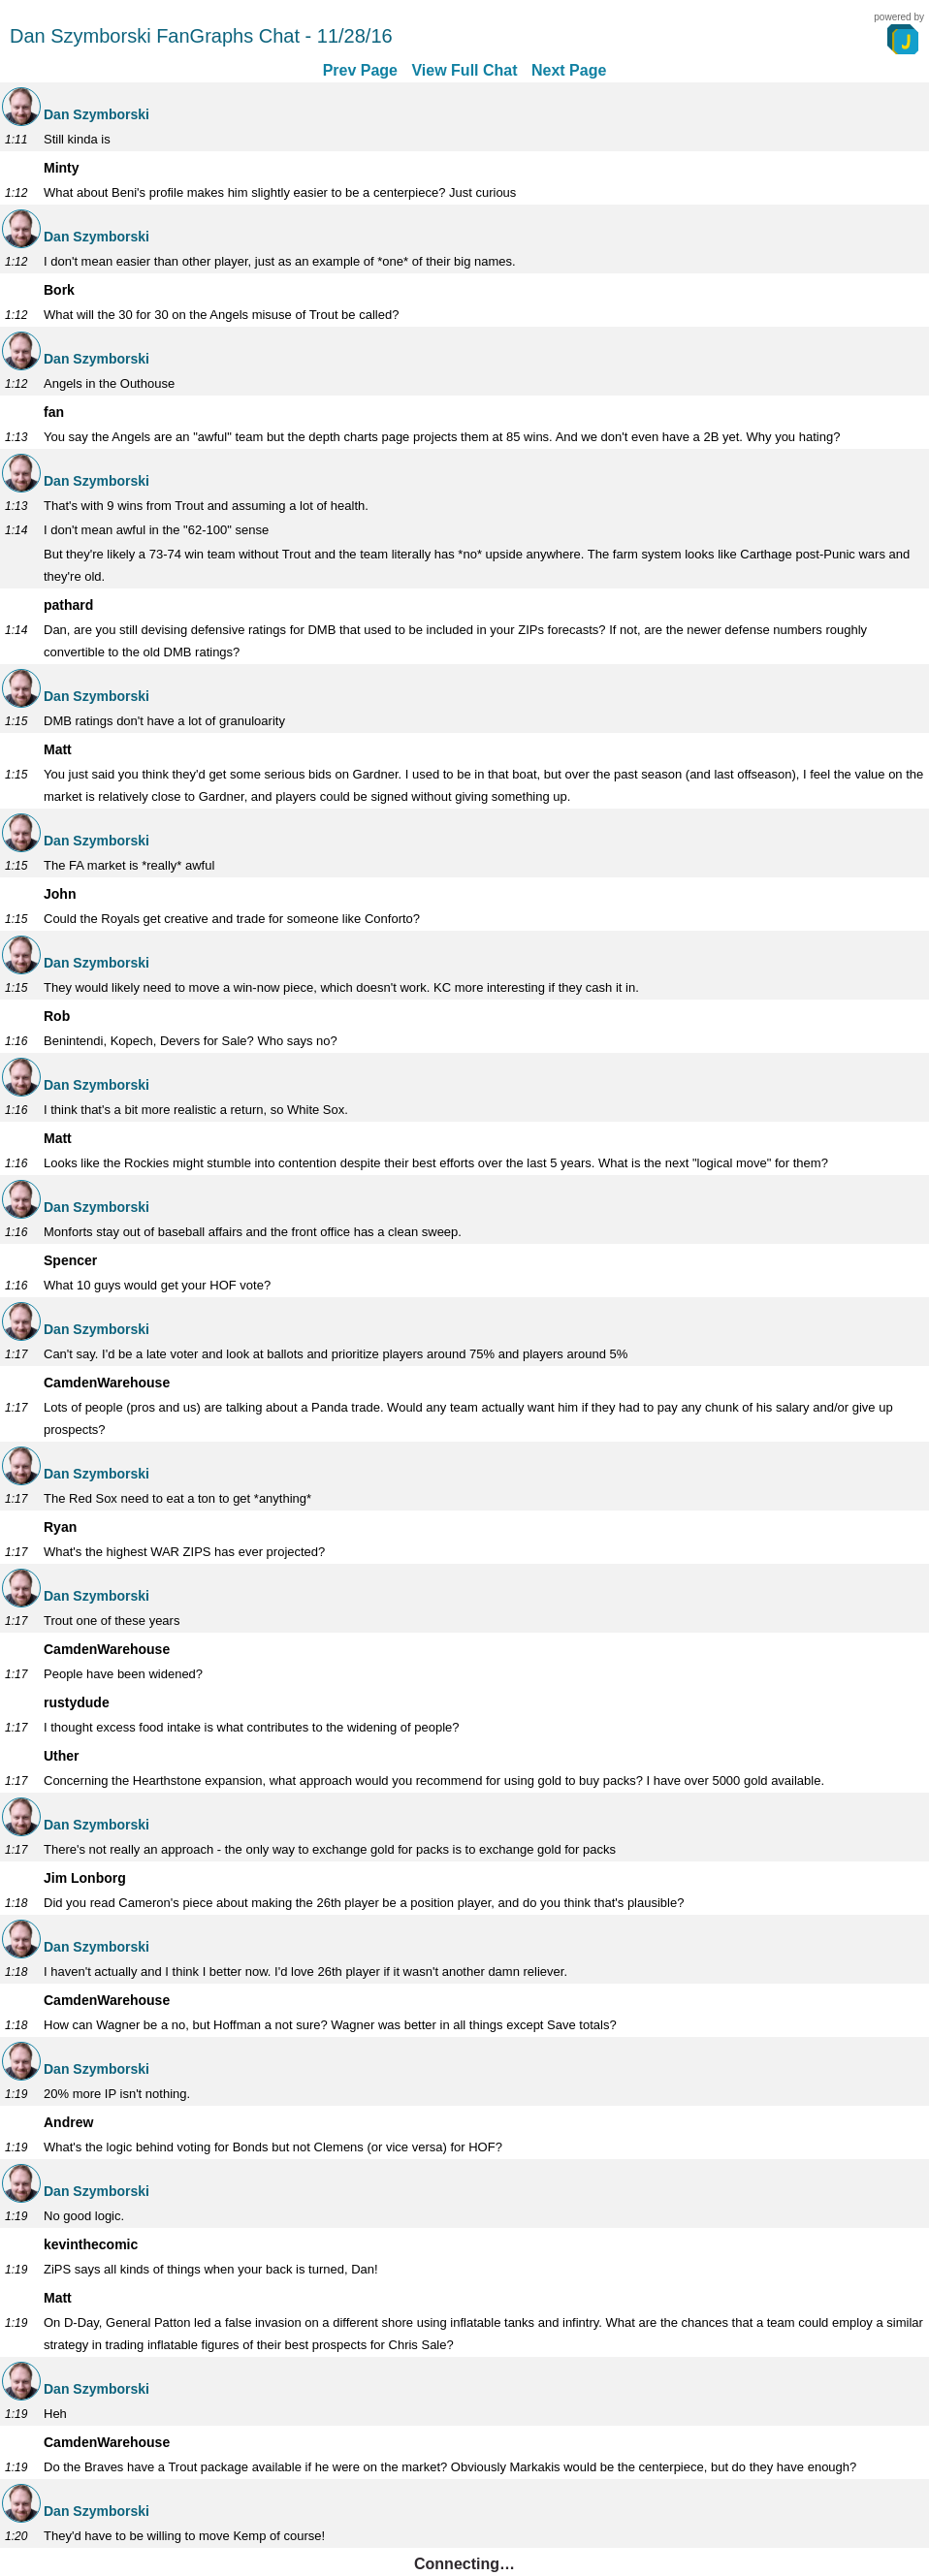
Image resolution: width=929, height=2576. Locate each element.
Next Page (568, 70)
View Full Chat (464, 70)
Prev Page (360, 70)
